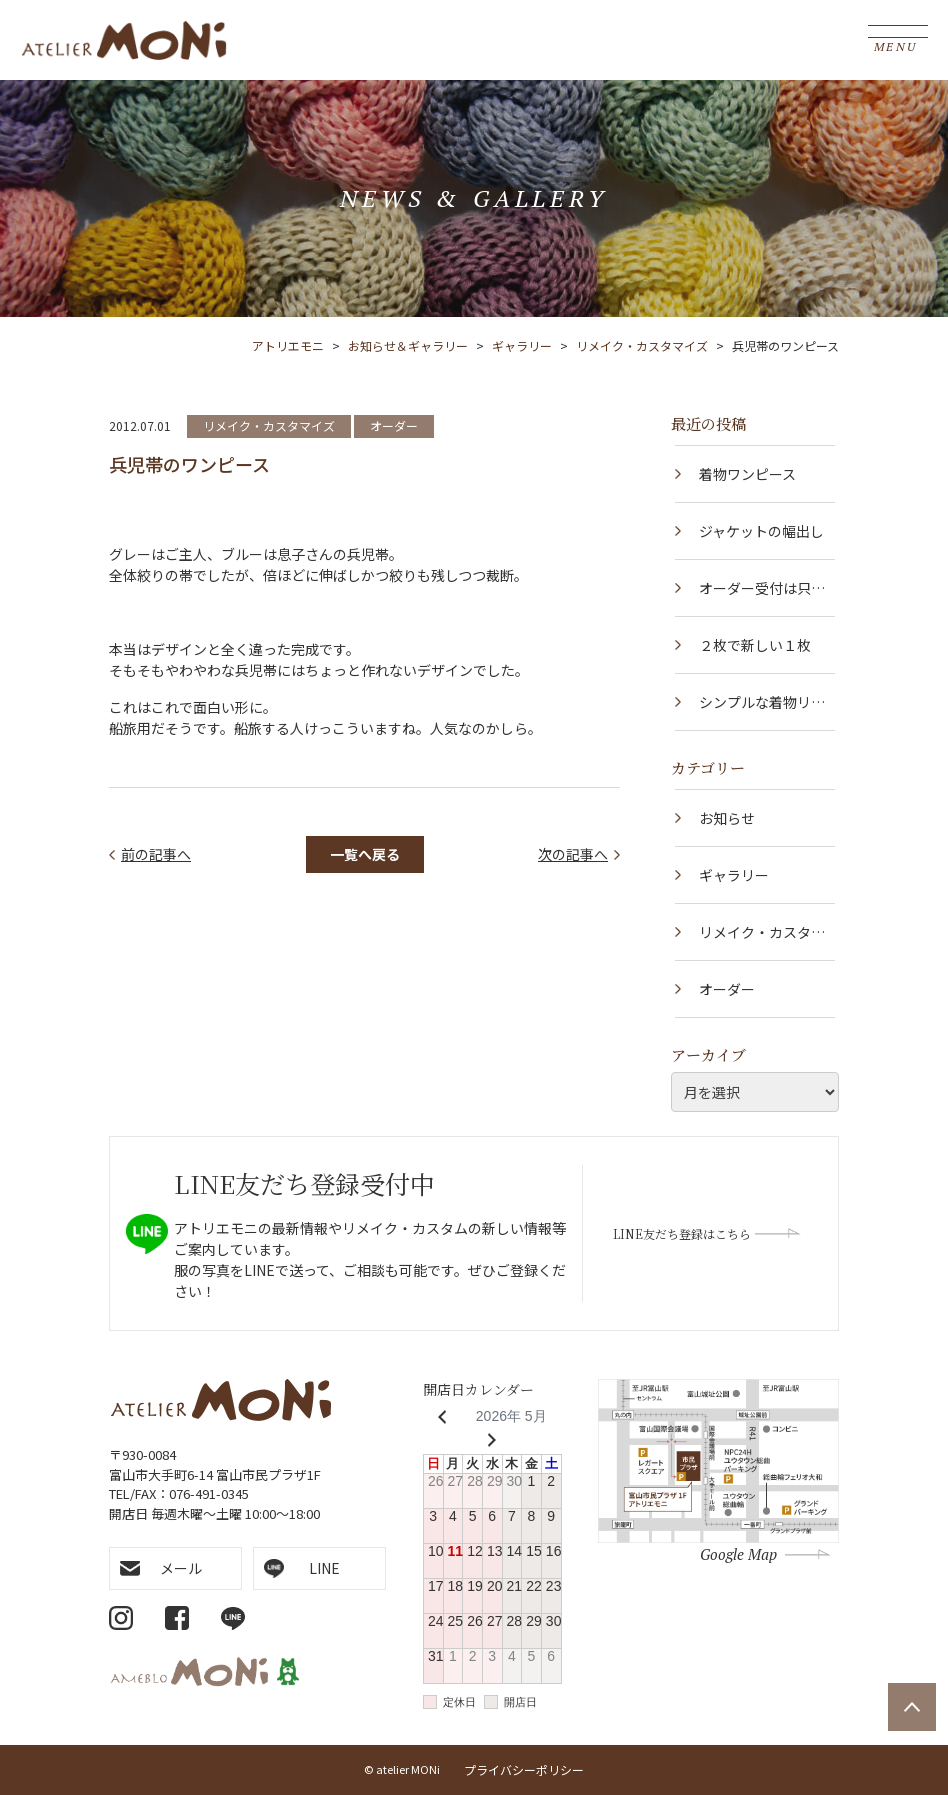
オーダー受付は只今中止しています (762, 597)
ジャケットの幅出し (761, 531)
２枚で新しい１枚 (755, 645)
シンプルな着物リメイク (762, 711)
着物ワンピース (747, 474)
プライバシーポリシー (524, 1769)
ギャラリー (734, 875)
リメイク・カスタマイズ (269, 425)
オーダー (394, 425)
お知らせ (727, 818)
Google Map (738, 1554)
